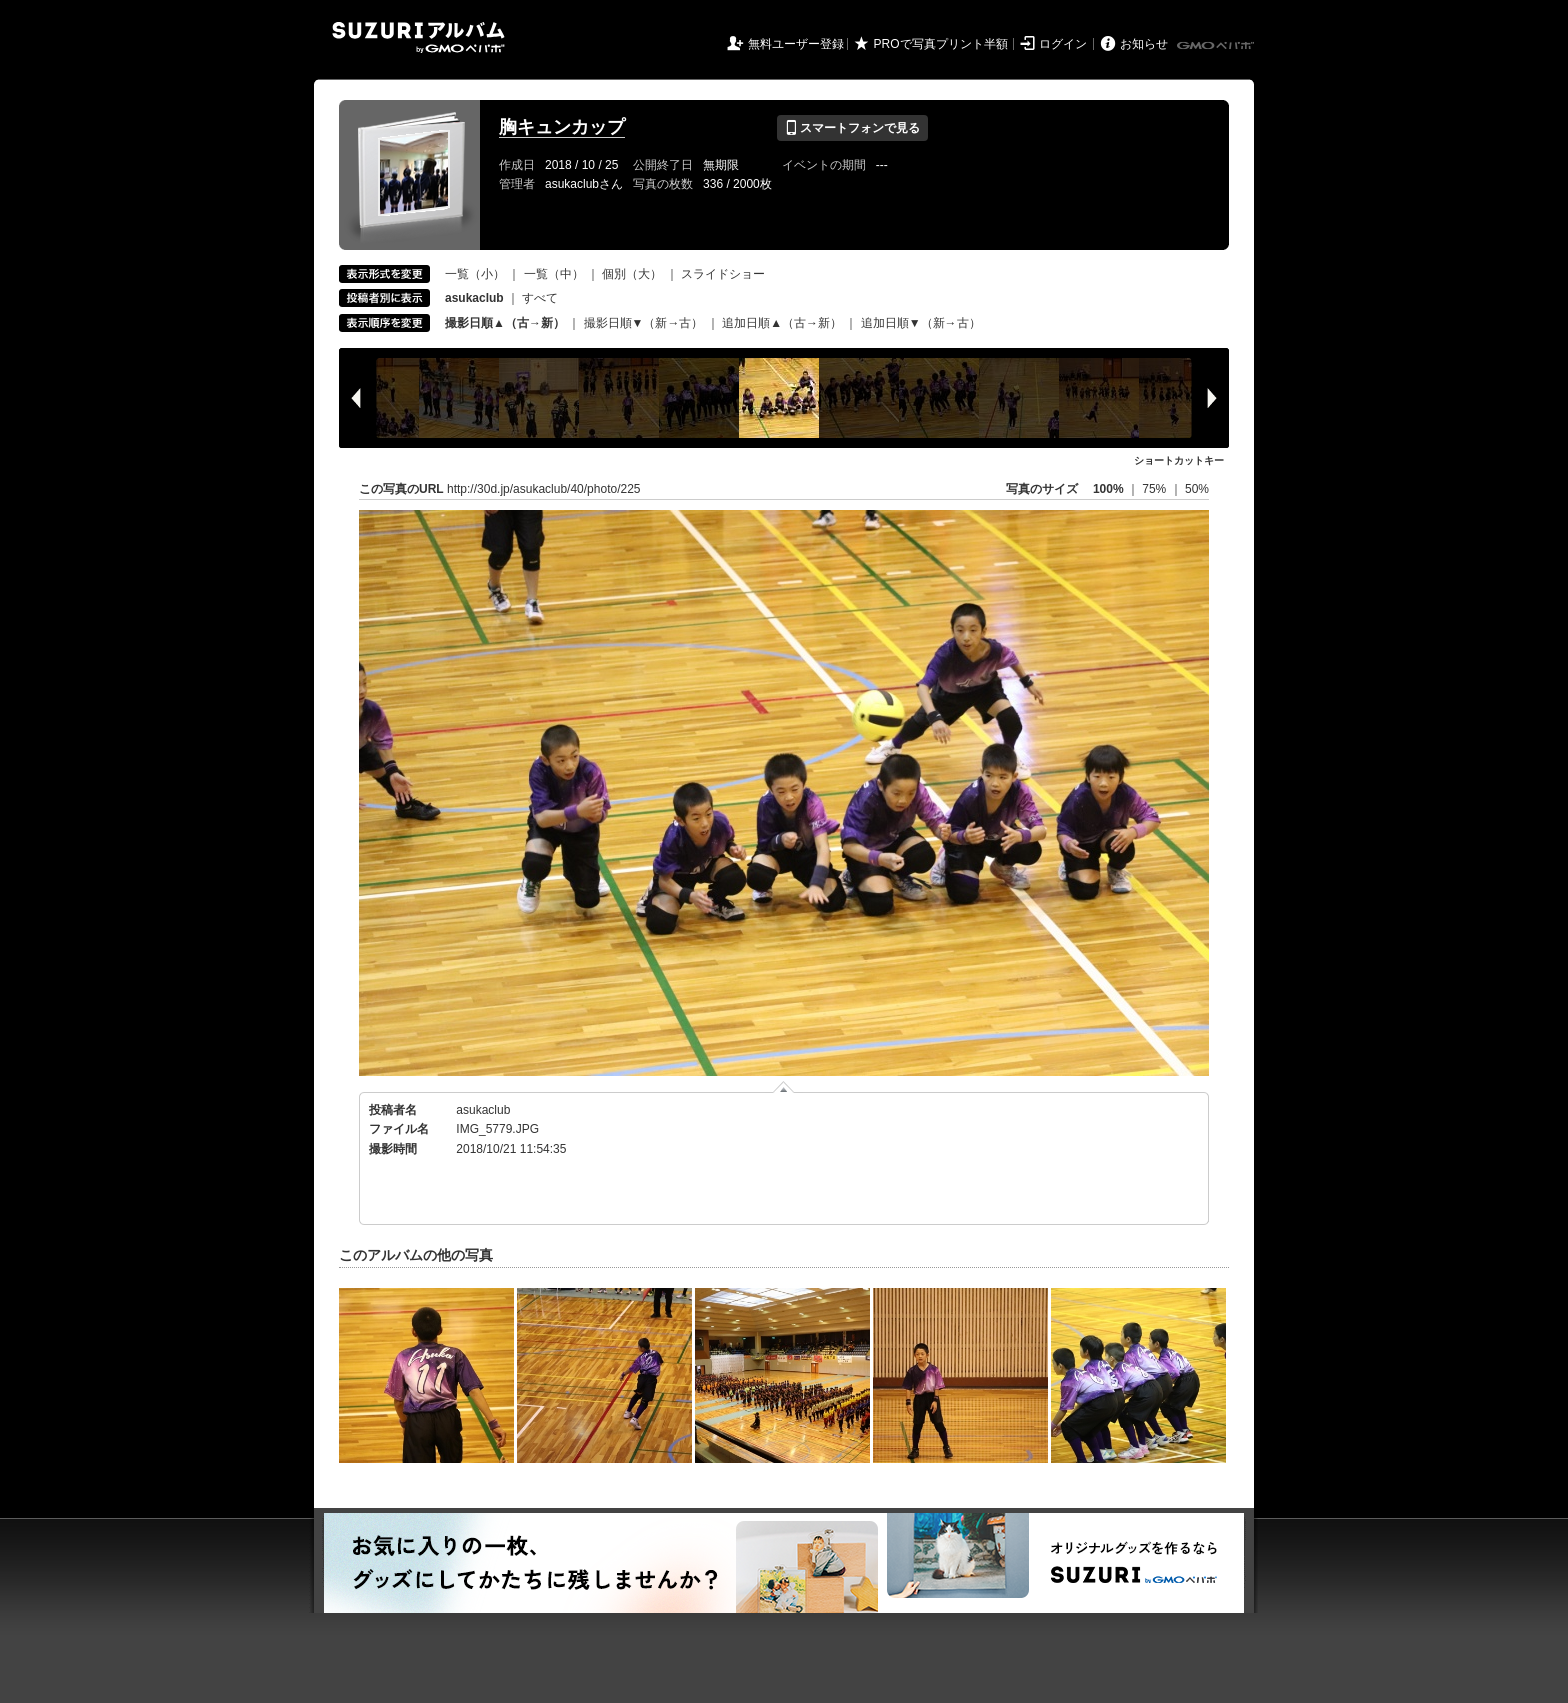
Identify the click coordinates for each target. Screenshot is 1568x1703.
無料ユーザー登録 (796, 44)
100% (1108, 489)
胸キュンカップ (562, 127)
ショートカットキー (1179, 460)
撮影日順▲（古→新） (505, 323)
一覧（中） (554, 274)
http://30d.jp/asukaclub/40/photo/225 (543, 489)
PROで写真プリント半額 (941, 44)
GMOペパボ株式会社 (1217, 46)
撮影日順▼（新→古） (644, 323)
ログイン (1063, 44)
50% (1197, 489)
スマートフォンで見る (852, 128)
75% (1155, 489)
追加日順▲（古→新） (782, 323)
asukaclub (483, 1110)
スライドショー (723, 274)
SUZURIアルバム (418, 37)
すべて (540, 298)
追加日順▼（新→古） (921, 323)
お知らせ (1144, 44)
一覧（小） (475, 274)
